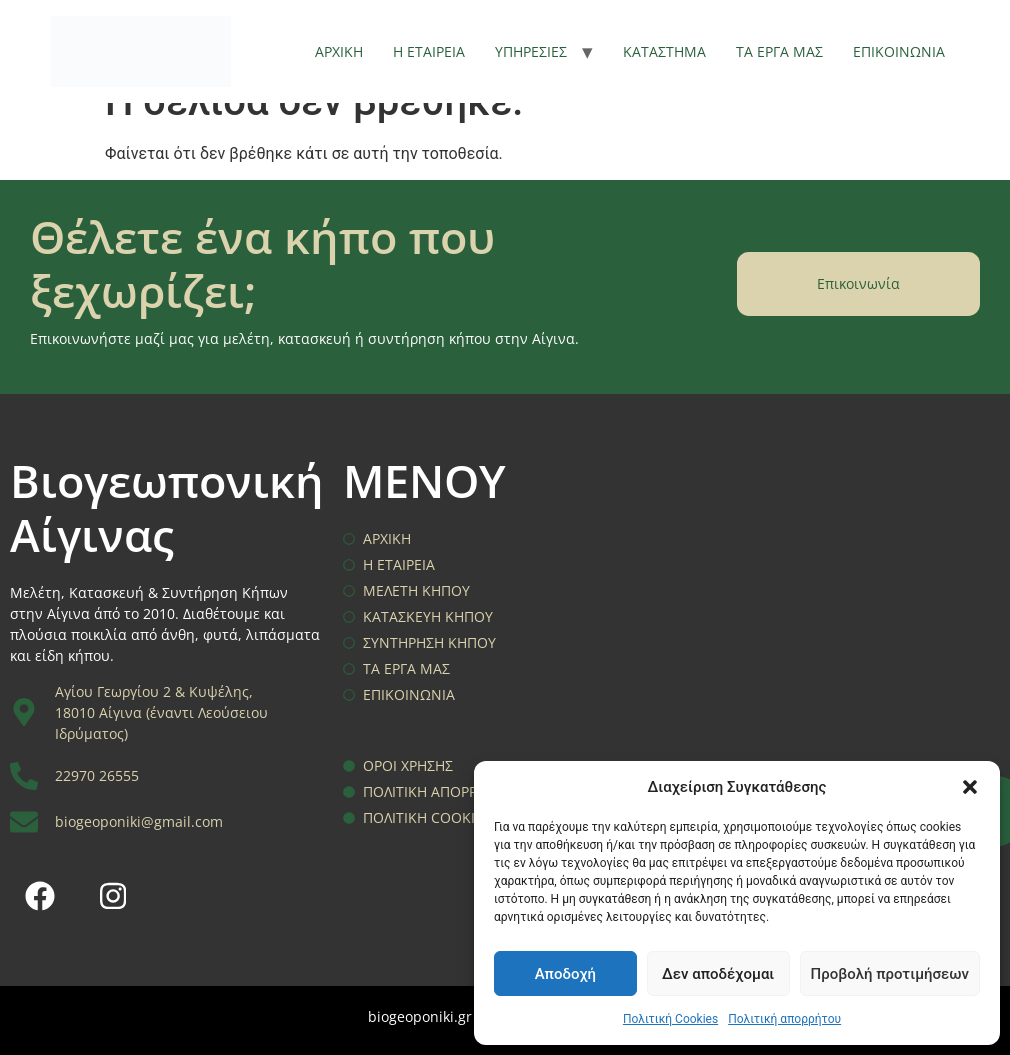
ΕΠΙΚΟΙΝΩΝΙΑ (899, 51)
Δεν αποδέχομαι (718, 974)
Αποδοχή (565, 974)
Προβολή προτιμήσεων (890, 974)
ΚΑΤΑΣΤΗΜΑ (664, 51)
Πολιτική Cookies (670, 1019)
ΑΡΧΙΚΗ (339, 51)
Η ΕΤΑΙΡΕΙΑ (429, 51)
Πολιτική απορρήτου (784, 1019)
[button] (970, 787)
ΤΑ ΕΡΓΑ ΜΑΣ (779, 51)
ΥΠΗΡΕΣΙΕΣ (531, 51)
